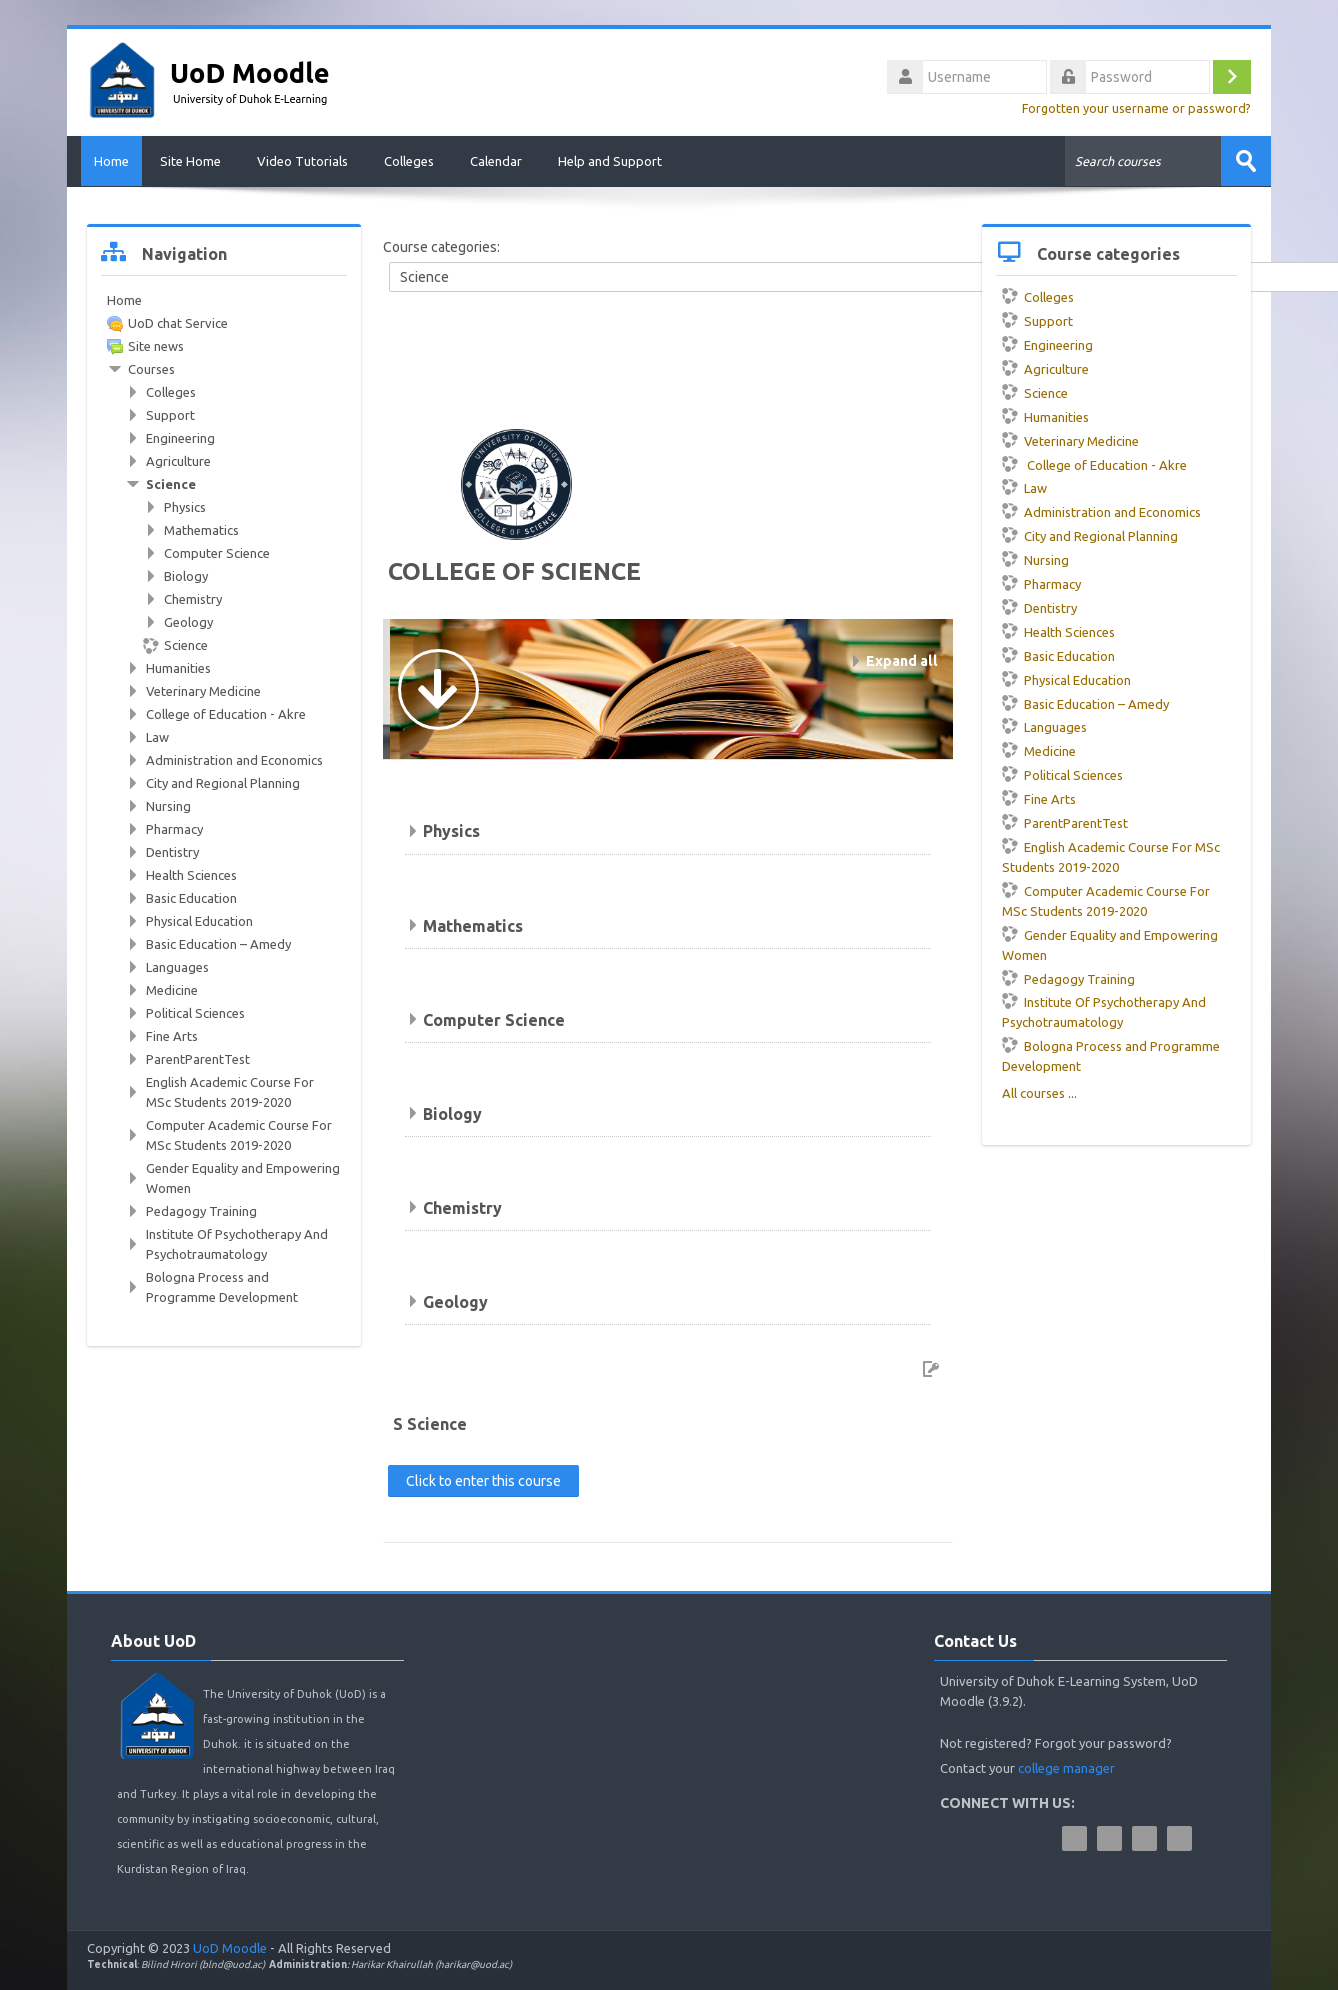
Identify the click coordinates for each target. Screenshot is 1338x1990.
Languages (1044, 726)
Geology (455, 1300)
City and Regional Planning (1090, 535)
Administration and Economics (1101, 511)
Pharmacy (1041, 583)
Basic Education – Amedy (1085, 702)
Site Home (190, 161)
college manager (1066, 1766)
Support (1037, 320)
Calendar (496, 161)
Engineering (1047, 344)
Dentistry (1039, 607)
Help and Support (610, 161)
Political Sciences (1062, 774)
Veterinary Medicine (1070, 439)
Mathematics (473, 924)
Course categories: (441, 246)
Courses (151, 368)
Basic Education (1058, 654)
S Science (430, 1423)
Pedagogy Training (1068, 977)
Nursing (1035, 559)
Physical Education (1066, 678)
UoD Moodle (230, 1946)
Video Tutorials (302, 161)
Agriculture (1045, 368)
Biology (452, 1112)
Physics (451, 830)
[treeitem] (224, 299)
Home (104, 161)
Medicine (1039, 750)
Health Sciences (1058, 630)
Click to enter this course (483, 1479)
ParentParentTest (1065, 822)
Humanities (1045, 415)
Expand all (902, 660)
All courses (1033, 1092)
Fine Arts (1039, 798)
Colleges (409, 161)
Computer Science (494, 1018)
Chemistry (462, 1206)
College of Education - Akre (1094, 463)
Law (1024, 487)
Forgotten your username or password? (1136, 108)
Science (1035, 392)
